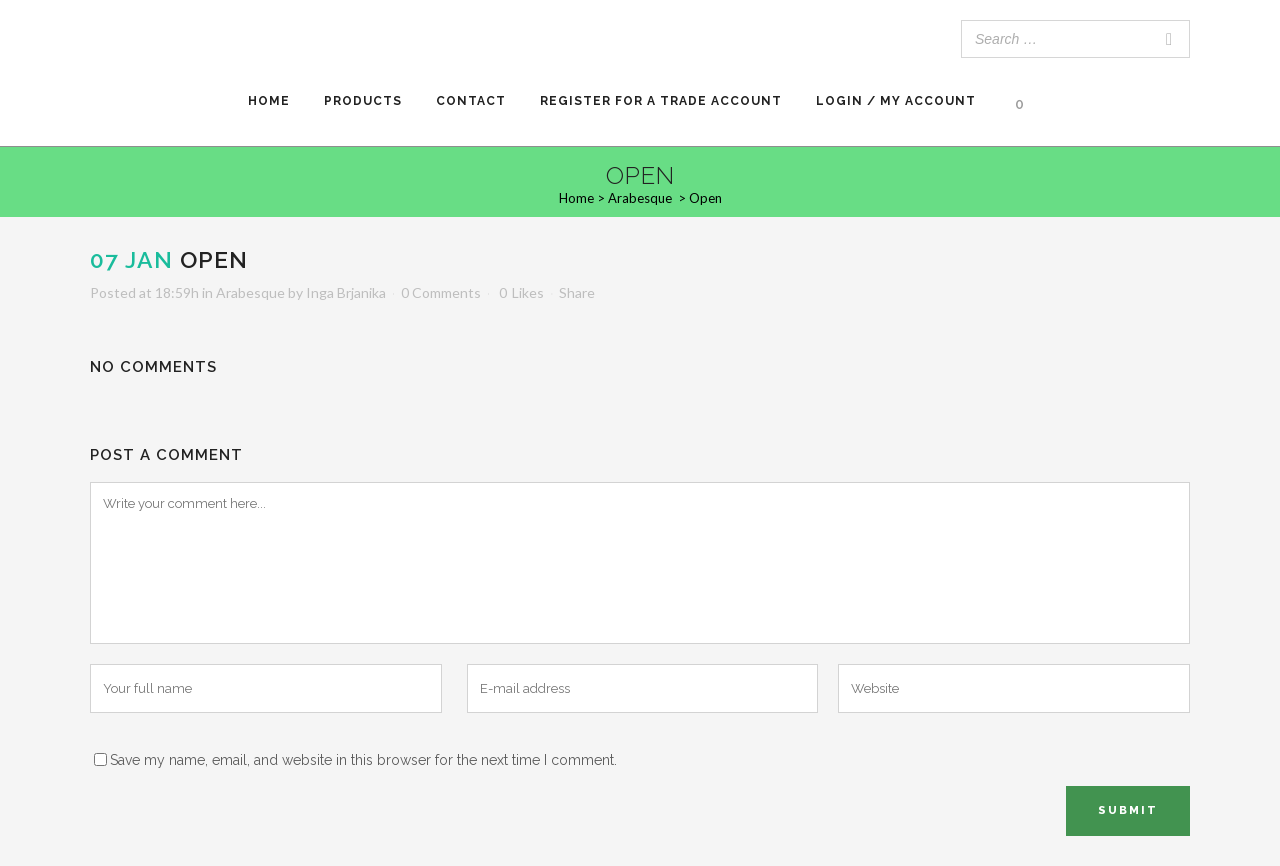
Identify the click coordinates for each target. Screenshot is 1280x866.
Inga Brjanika (346, 292)
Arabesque (640, 198)
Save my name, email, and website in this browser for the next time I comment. (363, 760)
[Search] (1169, 39)
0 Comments (441, 292)
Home (576, 198)
